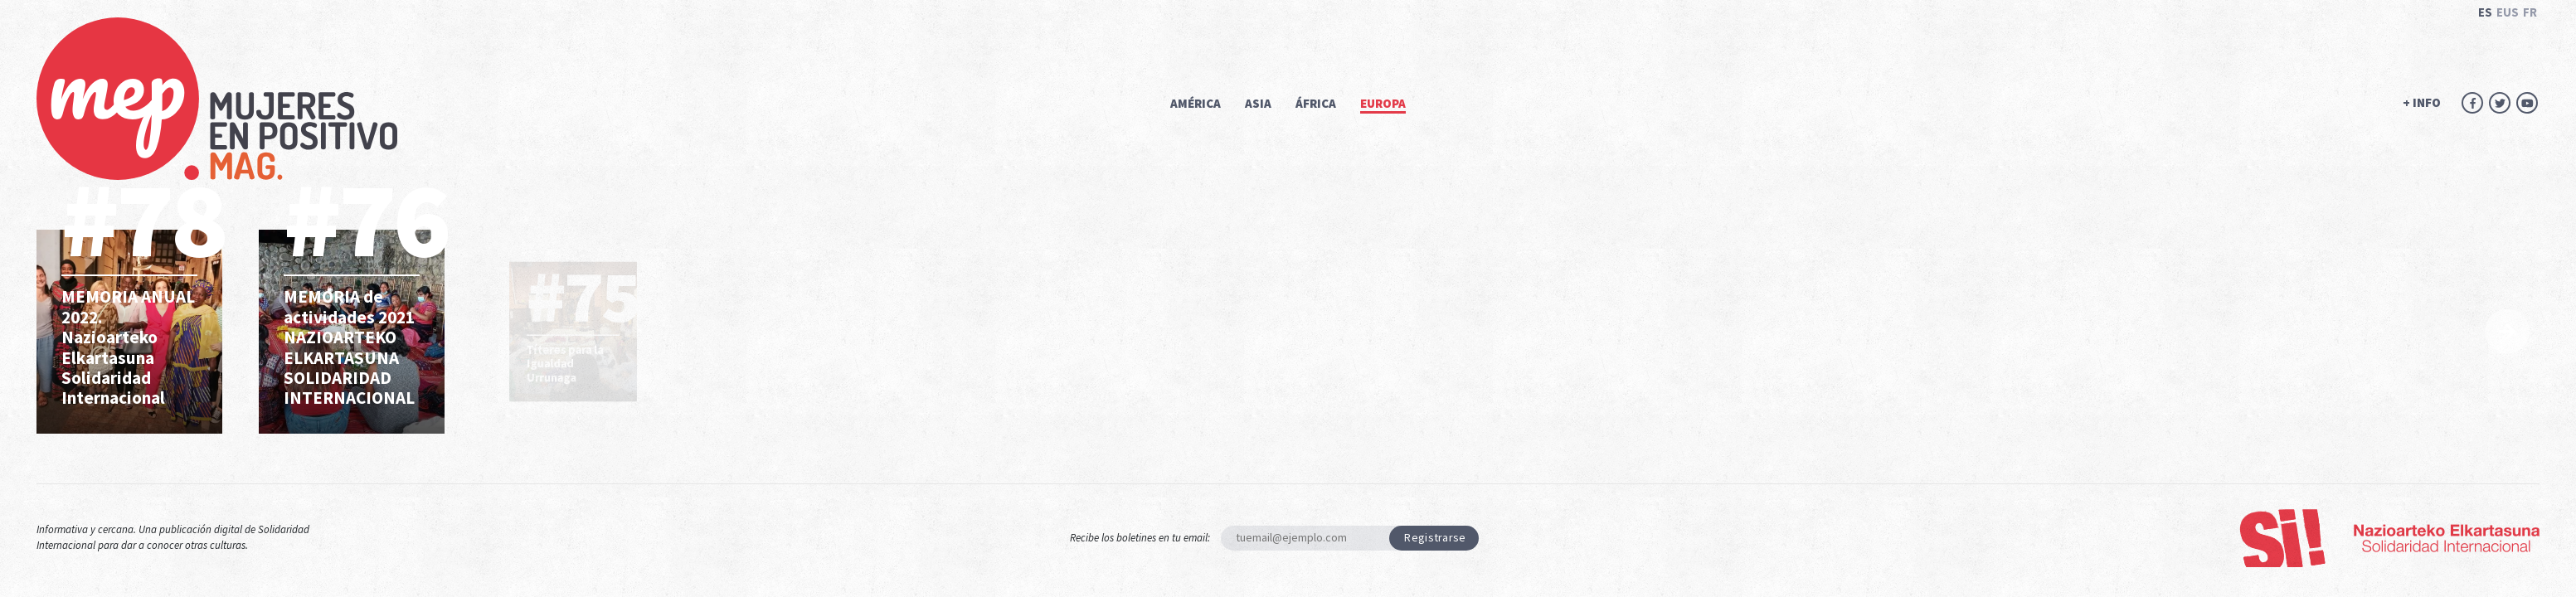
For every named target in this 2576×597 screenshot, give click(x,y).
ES (2485, 12)
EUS (2507, 12)
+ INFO (2422, 102)
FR (2530, 12)
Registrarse (1434, 537)
